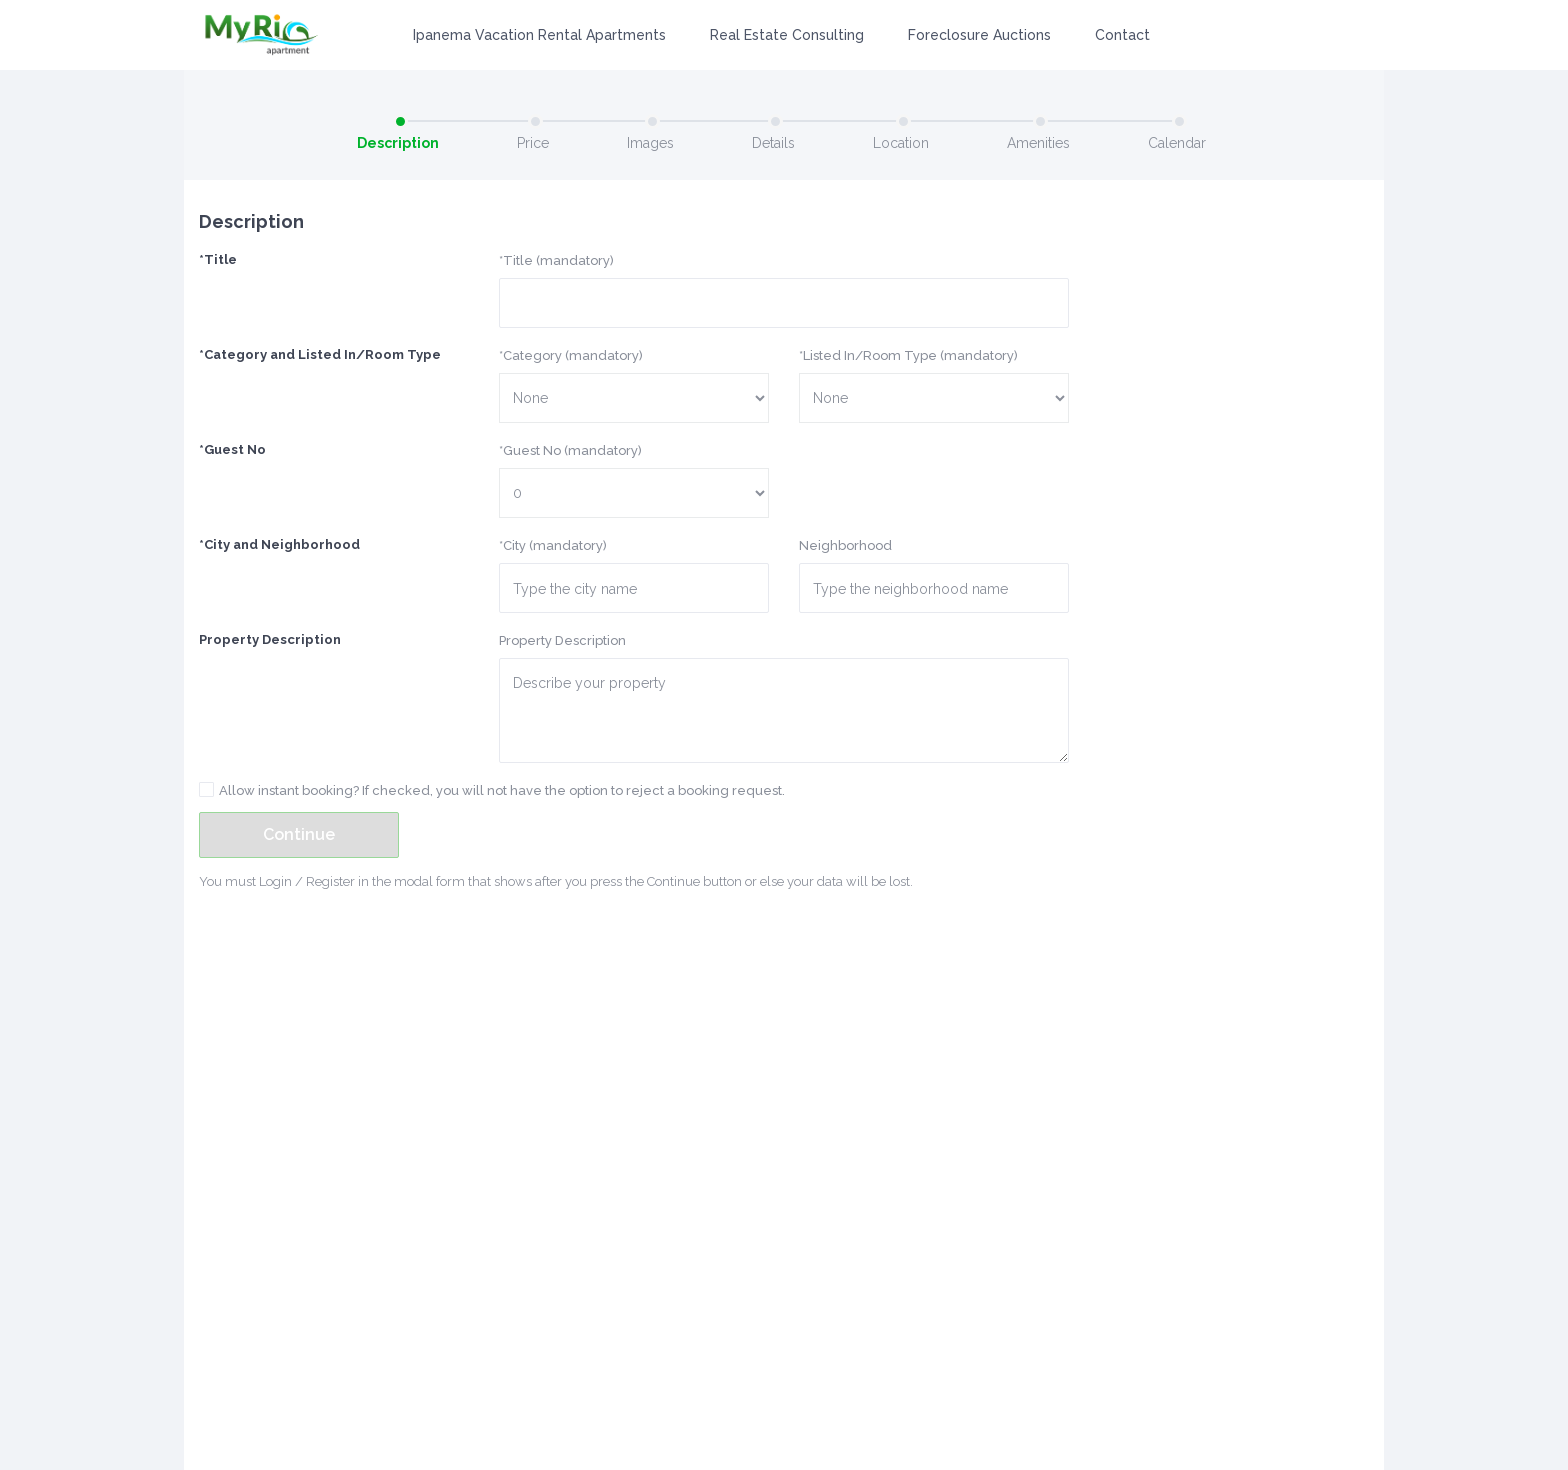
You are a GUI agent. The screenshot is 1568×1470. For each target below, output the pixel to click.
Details (773, 143)
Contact (1122, 35)
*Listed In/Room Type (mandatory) (908, 355)
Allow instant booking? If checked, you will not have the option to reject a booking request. (502, 790)
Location (901, 143)
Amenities (1038, 143)
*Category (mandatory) (571, 355)
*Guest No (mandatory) (570, 450)
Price (533, 143)
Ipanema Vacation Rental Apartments (539, 35)
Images (650, 143)
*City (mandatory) (553, 545)
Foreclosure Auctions (979, 35)
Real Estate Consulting (787, 35)
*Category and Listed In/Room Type (320, 354)
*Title (218, 259)
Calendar (1177, 143)
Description (398, 143)
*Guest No (232, 449)
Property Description (270, 639)
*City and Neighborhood (279, 544)
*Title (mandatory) (556, 260)
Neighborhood (845, 545)
